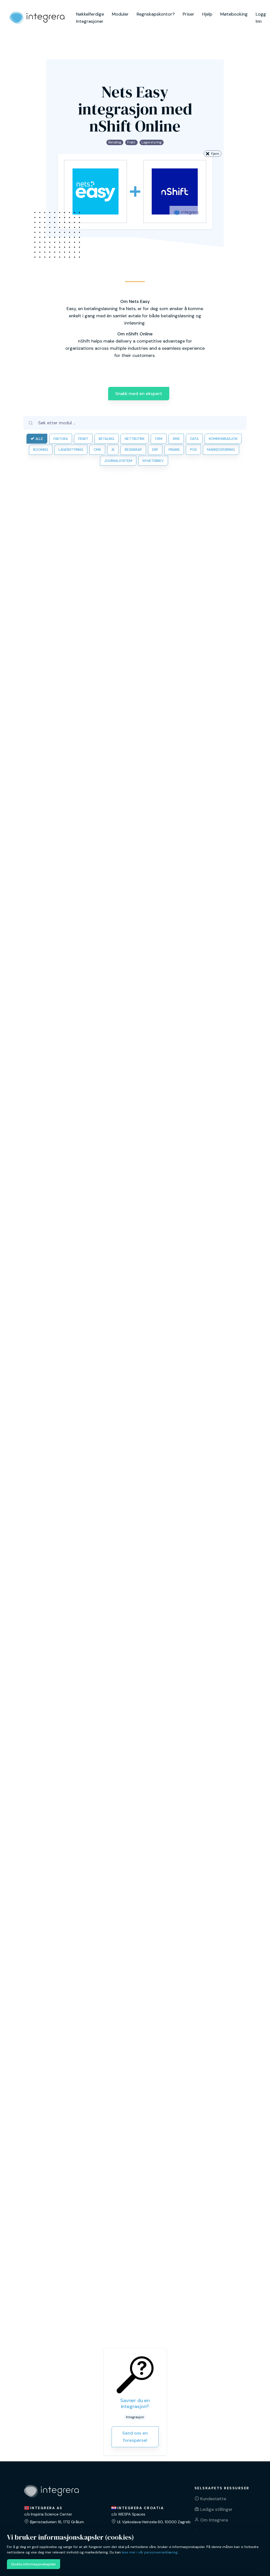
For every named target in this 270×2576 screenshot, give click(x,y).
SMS (176, 438)
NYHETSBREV (153, 460)
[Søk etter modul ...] (140, 423)
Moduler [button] (120, 14)
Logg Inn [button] (261, 17)
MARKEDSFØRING (221, 449)
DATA (194, 438)
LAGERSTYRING (71, 449)
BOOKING (40, 449)
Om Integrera (214, 2520)
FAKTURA (60, 438)
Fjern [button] (212, 154)
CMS (97, 449)
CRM (158, 438)
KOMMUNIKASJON (223, 438)
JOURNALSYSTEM (118, 460)
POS (193, 449)
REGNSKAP (133, 449)
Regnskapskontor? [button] (156, 14)
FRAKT (83, 438)
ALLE (37, 438)
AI (112, 449)
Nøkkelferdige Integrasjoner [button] (90, 17)
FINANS (174, 449)
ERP (155, 449)
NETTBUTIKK (135, 438)
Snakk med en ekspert (138, 394)
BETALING (106, 438)
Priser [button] (188, 14)
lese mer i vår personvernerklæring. (150, 2552)
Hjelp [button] (207, 14)
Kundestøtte (213, 2499)
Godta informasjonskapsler (33, 2564)
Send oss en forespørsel (135, 2436)
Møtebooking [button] (234, 14)
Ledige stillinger (216, 2509)
